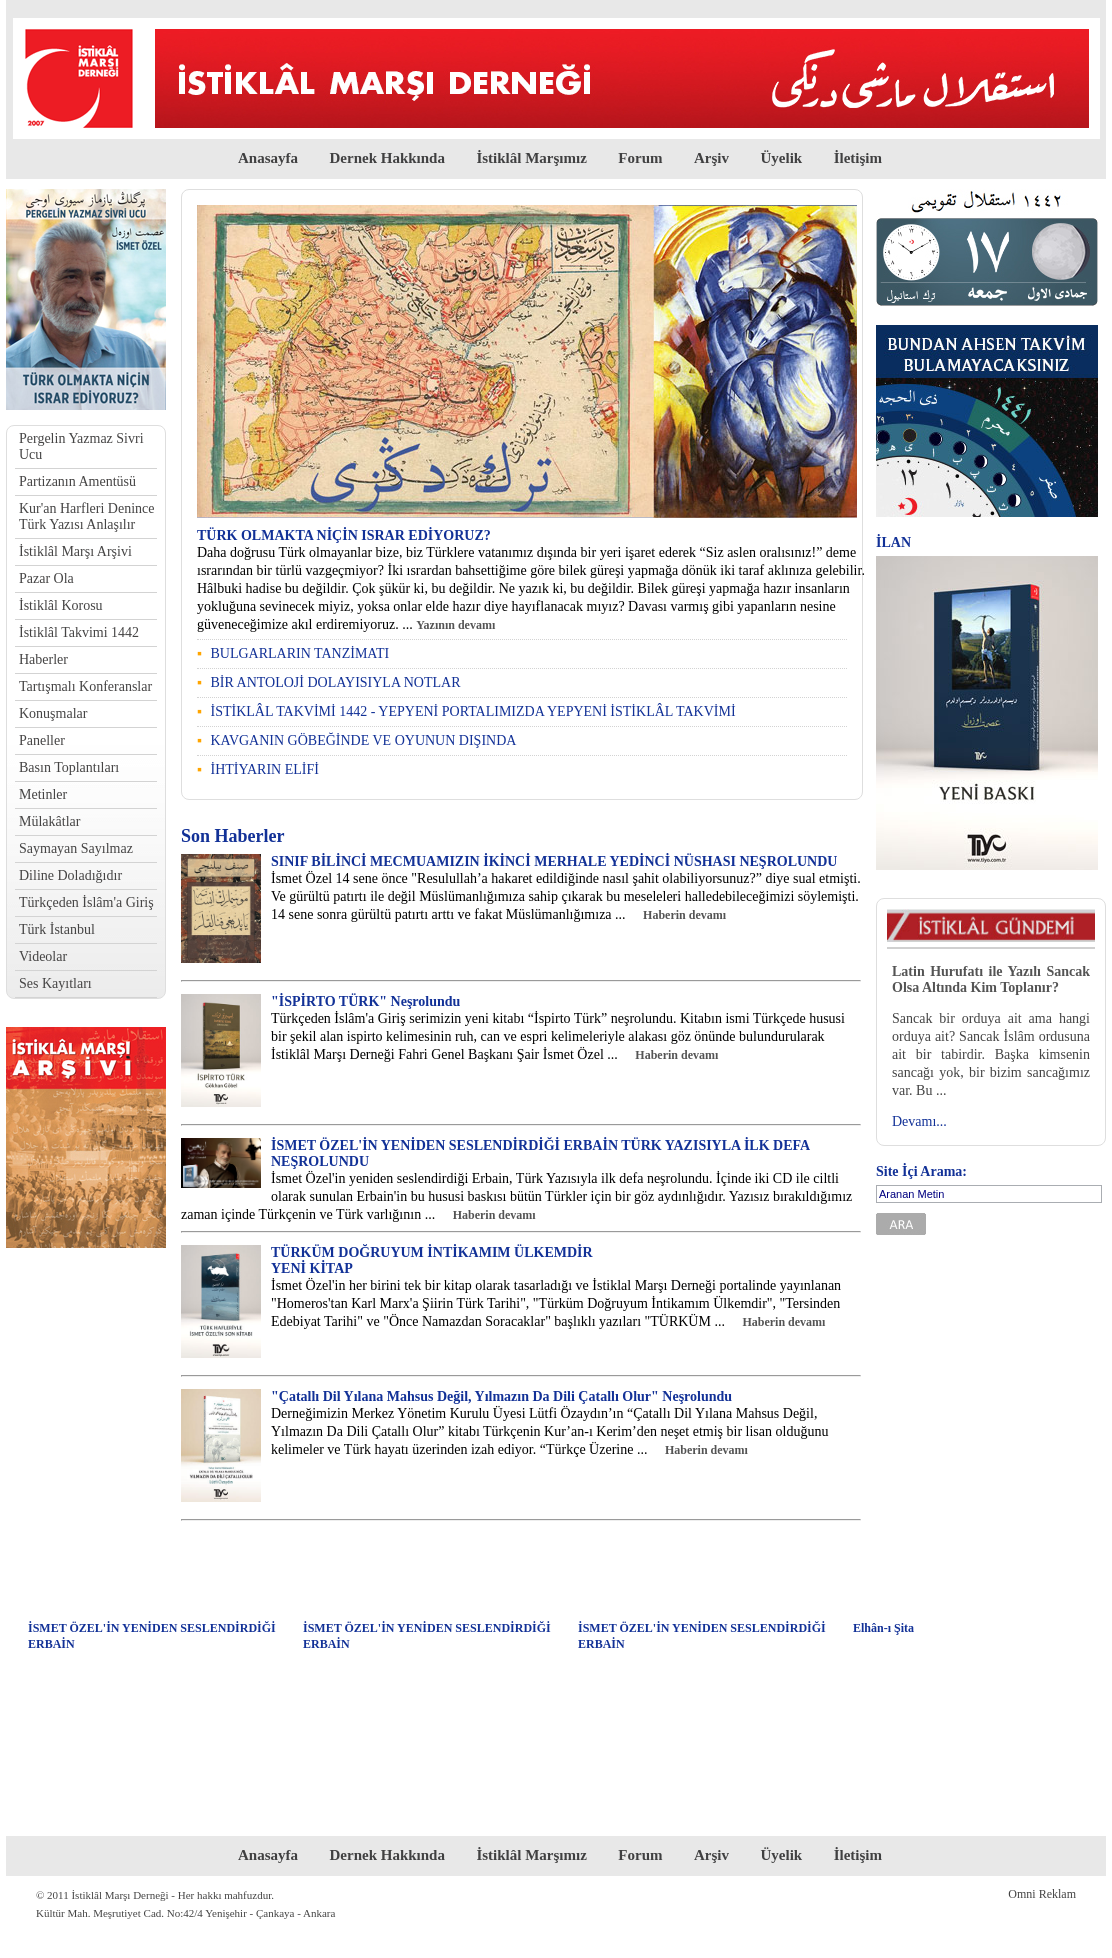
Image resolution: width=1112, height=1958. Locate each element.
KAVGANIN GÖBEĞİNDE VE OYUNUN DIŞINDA (363, 740)
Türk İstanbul (57, 929)
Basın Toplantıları (69, 767)
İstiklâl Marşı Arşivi (75, 551)
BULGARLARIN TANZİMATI (299, 653)
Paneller (42, 740)
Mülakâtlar (49, 821)
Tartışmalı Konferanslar (85, 686)
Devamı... (919, 1121)
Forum (640, 158)
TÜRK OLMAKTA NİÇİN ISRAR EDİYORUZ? (344, 535)
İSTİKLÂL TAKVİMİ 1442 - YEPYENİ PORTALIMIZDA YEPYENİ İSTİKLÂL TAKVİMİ (472, 711)
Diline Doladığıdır (70, 875)
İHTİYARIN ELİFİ (264, 769)
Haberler (43, 659)
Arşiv (711, 158)
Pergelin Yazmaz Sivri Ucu (81, 446)
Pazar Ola (46, 578)
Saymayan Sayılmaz (76, 848)
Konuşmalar (53, 713)
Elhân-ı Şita (883, 1628)
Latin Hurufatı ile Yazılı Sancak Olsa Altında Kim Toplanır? (991, 979)
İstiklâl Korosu (61, 605)
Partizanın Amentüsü (77, 481)
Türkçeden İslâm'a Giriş (86, 902)
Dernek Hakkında (386, 158)
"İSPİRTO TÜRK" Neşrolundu (365, 1001)
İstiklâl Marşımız (531, 158)
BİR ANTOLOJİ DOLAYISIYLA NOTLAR (335, 682)
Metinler (43, 794)
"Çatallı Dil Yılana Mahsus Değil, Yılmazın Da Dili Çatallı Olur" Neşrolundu (501, 1396)
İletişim (858, 158)
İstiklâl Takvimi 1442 (79, 632)
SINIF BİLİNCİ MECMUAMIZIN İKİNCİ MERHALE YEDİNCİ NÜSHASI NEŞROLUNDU (554, 861)
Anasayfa (268, 158)
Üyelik (782, 158)
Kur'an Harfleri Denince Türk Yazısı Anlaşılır (86, 516)
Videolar (43, 956)
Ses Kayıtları (55, 983)
